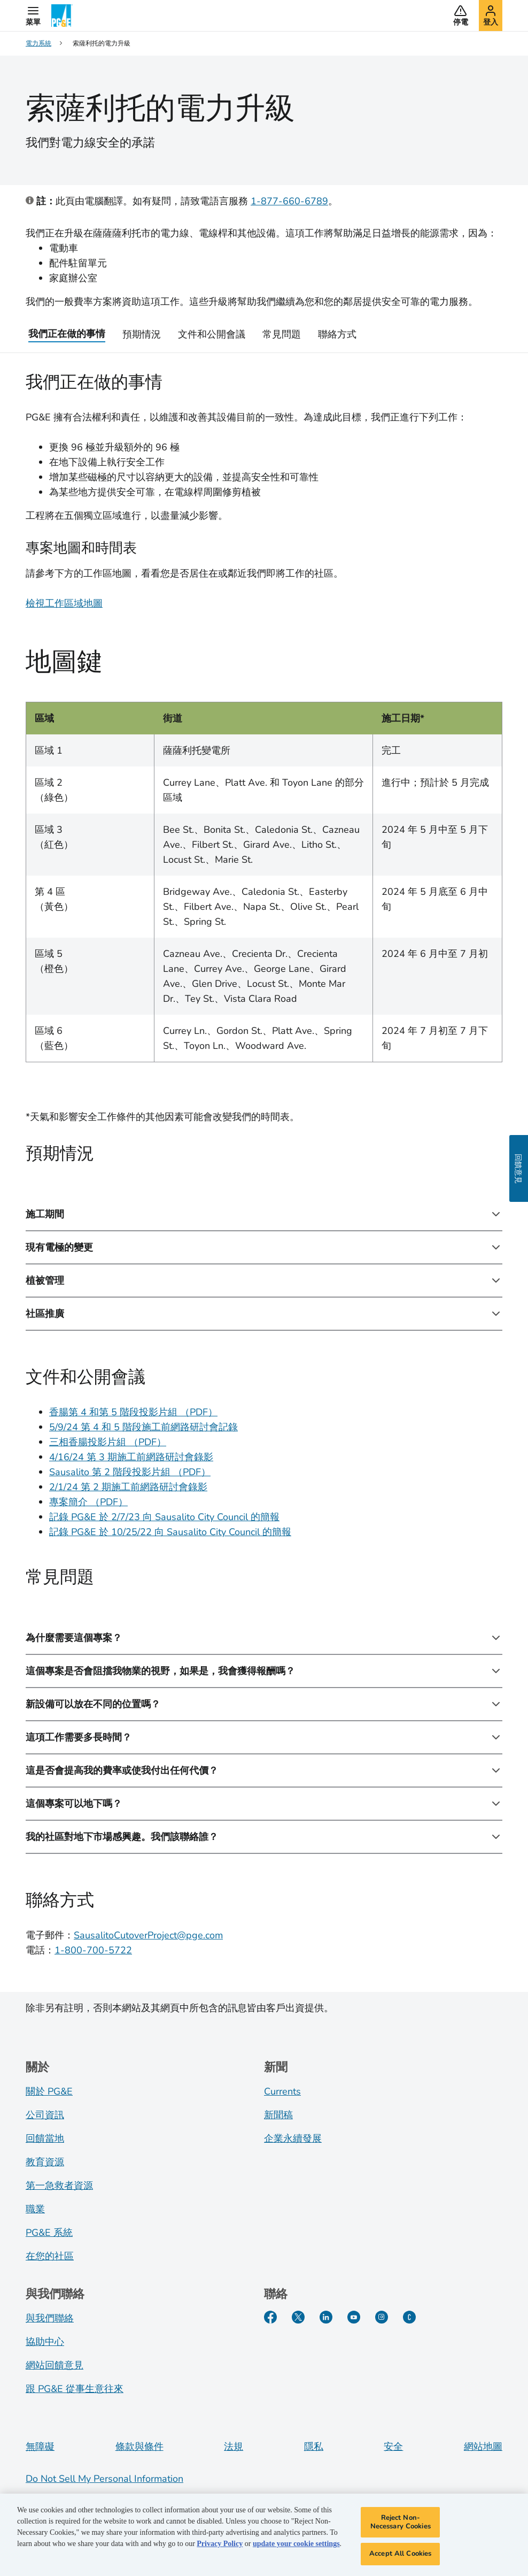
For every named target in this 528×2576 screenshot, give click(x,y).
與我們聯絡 (50, 2318)
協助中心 (45, 2341)
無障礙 (40, 2446)
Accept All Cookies (400, 2556)
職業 (35, 2209)
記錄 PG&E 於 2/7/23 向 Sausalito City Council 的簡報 (164, 1517)
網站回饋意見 (54, 2365)
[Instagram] (381, 2317)
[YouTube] (354, 2317)
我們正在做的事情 (66, 333)
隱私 (313, 2446)
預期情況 (141, 334)
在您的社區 (50, 2256)
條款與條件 (139, 2446)
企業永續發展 (293, 2138)
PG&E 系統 (49, 2232)
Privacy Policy (220, 2546)
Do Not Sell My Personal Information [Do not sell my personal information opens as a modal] (104, 2478)
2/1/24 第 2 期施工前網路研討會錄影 (128, 1487)
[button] (33, 15)
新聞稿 (278, 2115)
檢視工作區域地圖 (64, 603)
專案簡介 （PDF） (88, 1502)
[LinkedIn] (326, 2317)
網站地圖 (483, 2446)
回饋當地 (45, 2138)
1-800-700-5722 (93, 1950)
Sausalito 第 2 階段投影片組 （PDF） (130, 1472)
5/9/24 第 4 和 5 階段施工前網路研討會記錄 (143, 1427)
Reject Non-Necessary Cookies (400, 2525)
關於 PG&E (49, 2091)
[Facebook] (270, 2317)
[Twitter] (298, 2317)
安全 (393, 2446)
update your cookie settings (296, 2546)
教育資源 (45, 2162)
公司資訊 (45, 2115)
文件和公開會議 (211, 334)
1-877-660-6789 (289, 201)
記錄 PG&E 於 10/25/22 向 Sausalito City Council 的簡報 (170, 1531)
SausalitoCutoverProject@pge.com (148, 1935)
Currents (282, 2091)
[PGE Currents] (409, 2317)
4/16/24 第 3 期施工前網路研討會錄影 (131, 1457)
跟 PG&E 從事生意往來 (74, 2388)
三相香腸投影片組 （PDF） (107, 1442)
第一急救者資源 (59, 2185)
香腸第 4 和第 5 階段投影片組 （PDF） (133, 1412)
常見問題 (281, 334)
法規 (233, 2446)
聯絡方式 (337, 334)
